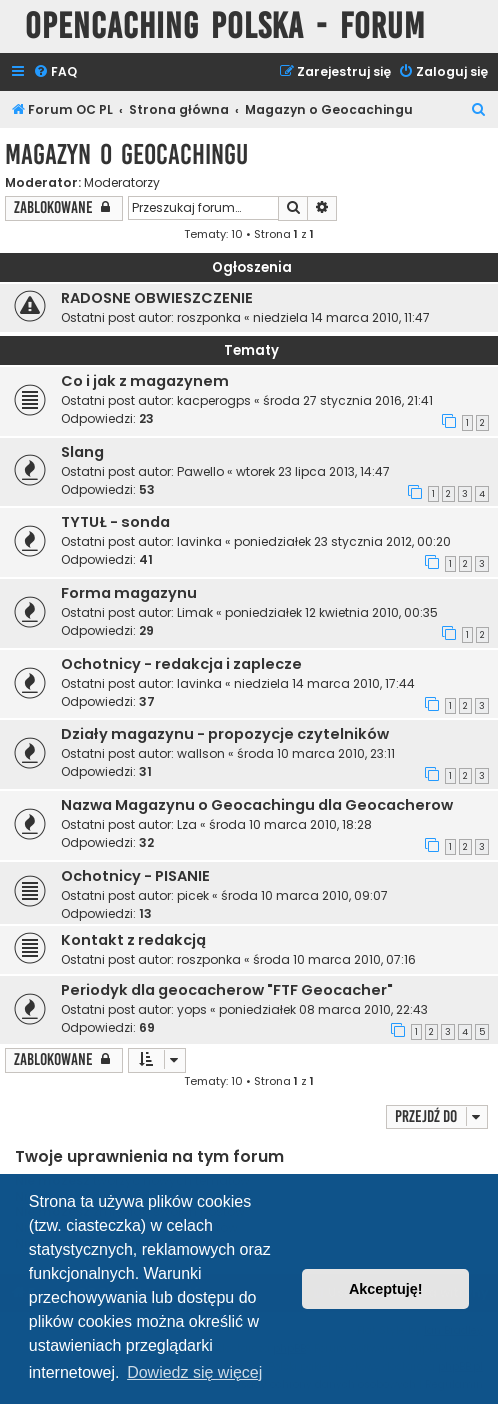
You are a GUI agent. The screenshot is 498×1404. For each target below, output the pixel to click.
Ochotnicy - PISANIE (135, 876)
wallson (201, 753)
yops (192, 1009)
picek (193, 895)
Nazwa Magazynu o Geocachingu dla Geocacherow (257, 805)
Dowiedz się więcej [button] (194, 1372)
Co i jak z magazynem (145, 381)
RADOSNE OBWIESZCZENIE (157, 298)
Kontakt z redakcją (133, 940)
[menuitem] (55, 72)
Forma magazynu (129, 593)
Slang (82, 452)
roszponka (209, 317)
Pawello (200, 471)
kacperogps (214, 400)
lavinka (199, 541)
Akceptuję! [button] (386, 1289)
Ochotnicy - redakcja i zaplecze (181, 664)
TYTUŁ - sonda (115, 522)
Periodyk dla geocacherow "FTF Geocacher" (227, 990)
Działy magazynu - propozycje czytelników (225, 734)
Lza (187, 824)
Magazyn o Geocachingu (126, 154)
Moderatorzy (122, 183)
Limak (195, 612)
